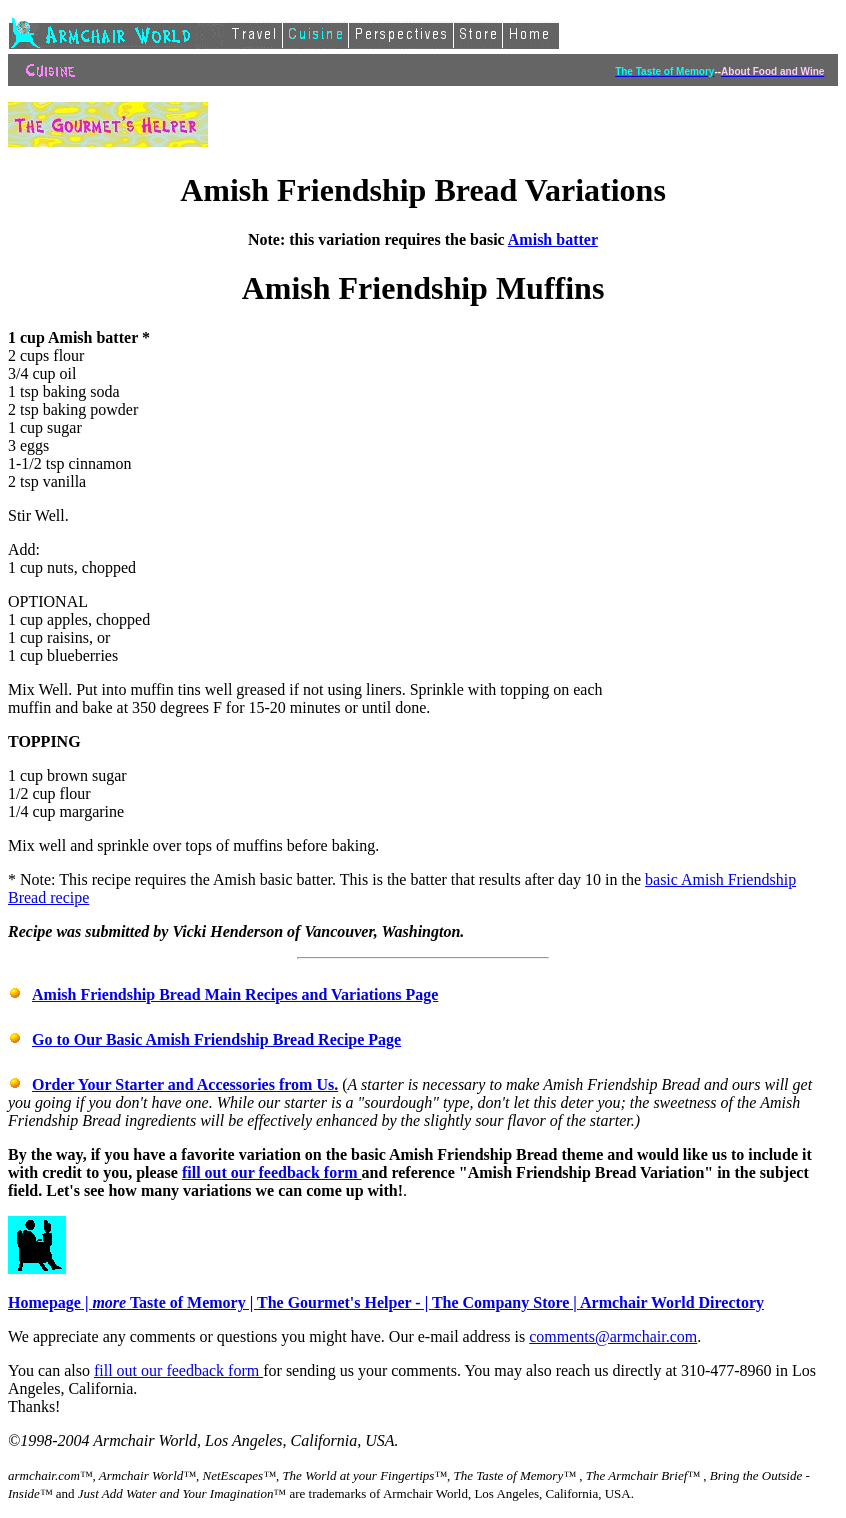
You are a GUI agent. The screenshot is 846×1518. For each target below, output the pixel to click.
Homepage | (50, 1302)
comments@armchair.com (613, 1336)
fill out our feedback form (272, 1172)
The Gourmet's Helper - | (344, 1302)
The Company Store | (506, 1302)
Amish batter (553, 239)
